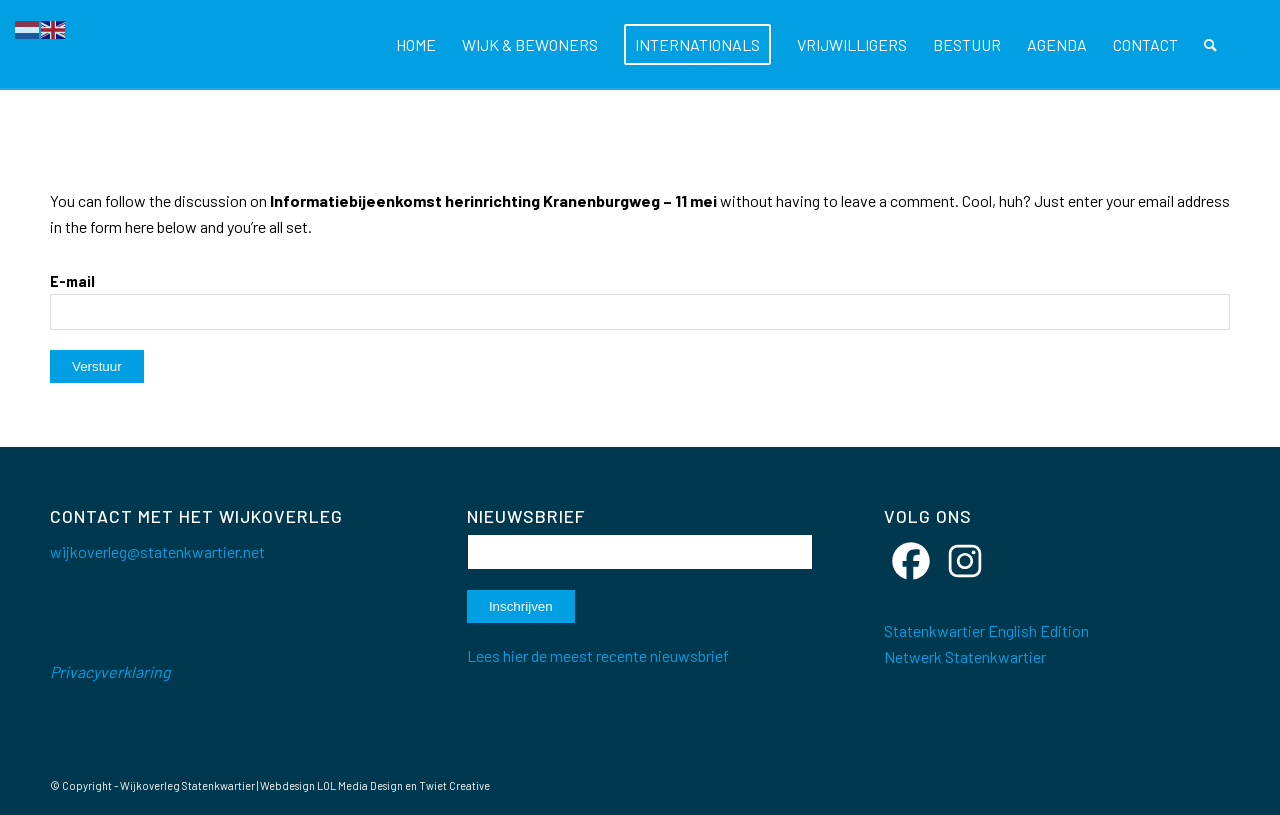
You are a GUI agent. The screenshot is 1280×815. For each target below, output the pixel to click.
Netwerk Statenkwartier (965, 656)
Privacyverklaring (110, 671)
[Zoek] (1210, 45)
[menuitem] (416, 45)
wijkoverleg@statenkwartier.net (157, 551)
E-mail (72, 281)
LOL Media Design (360, 785)
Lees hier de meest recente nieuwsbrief (598, 655)
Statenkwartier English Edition (986, 630)
